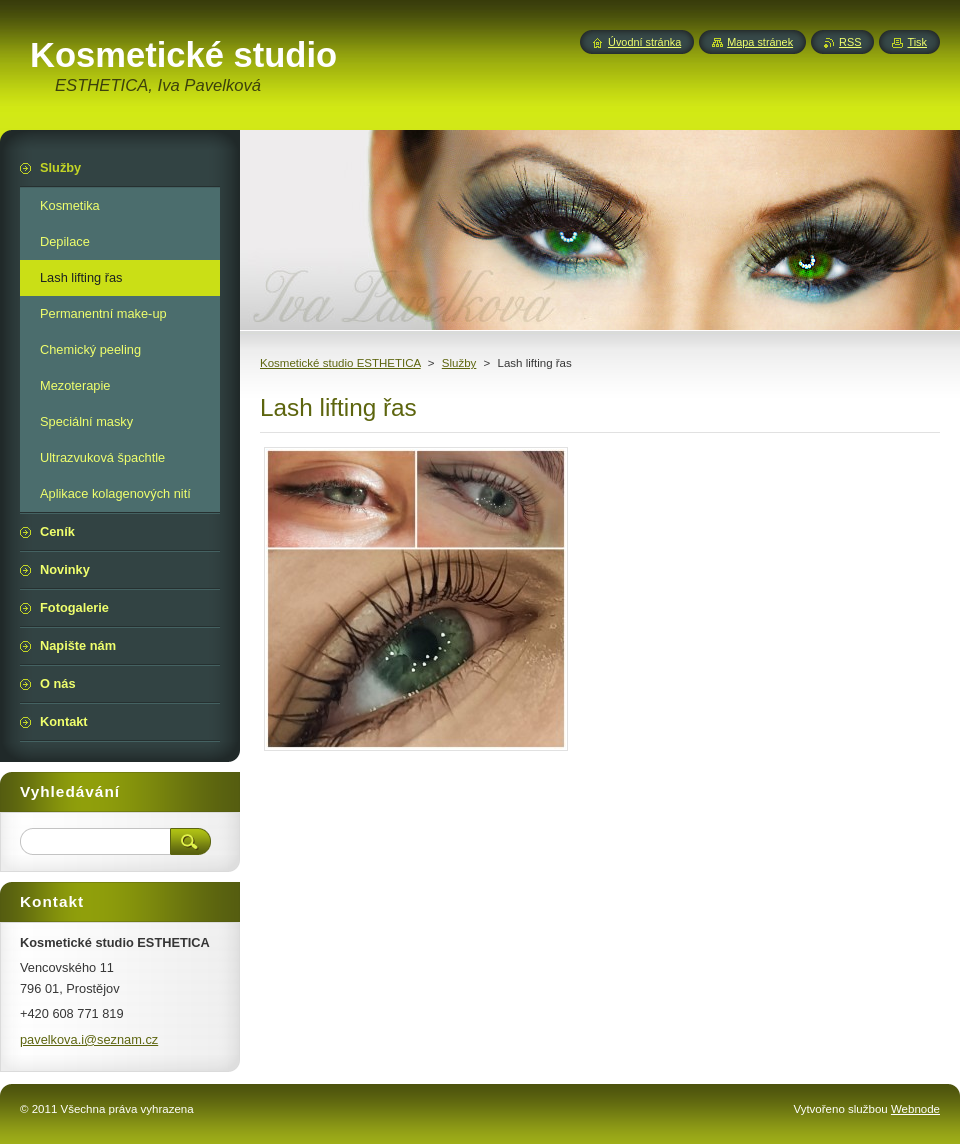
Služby (459, 363)
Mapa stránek (760, 42)
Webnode (915, 1109)
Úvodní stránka (644, 42)
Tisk (917, 42)
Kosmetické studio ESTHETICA (340, 363)
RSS (850, 42)
